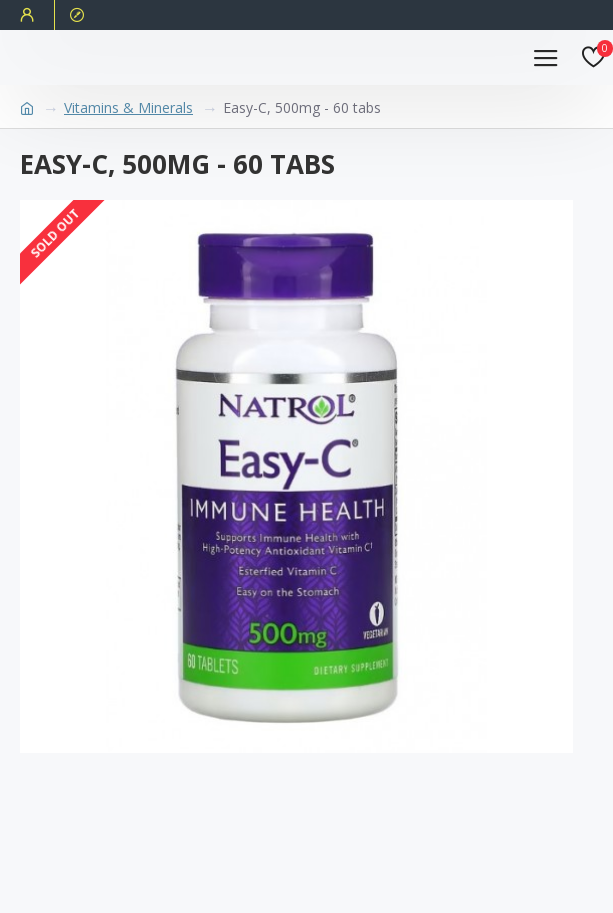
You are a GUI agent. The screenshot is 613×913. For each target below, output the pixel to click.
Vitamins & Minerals (128, 107)
